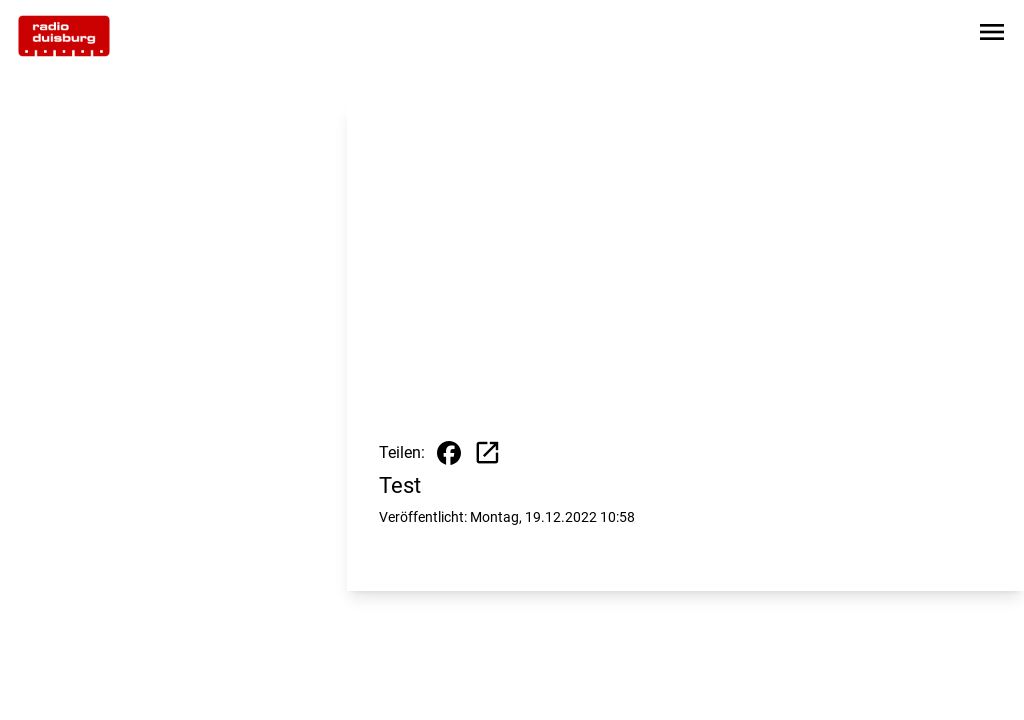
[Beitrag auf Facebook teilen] (449, 453)
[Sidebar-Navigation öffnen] (992, 35)
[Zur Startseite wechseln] (64, 36)
